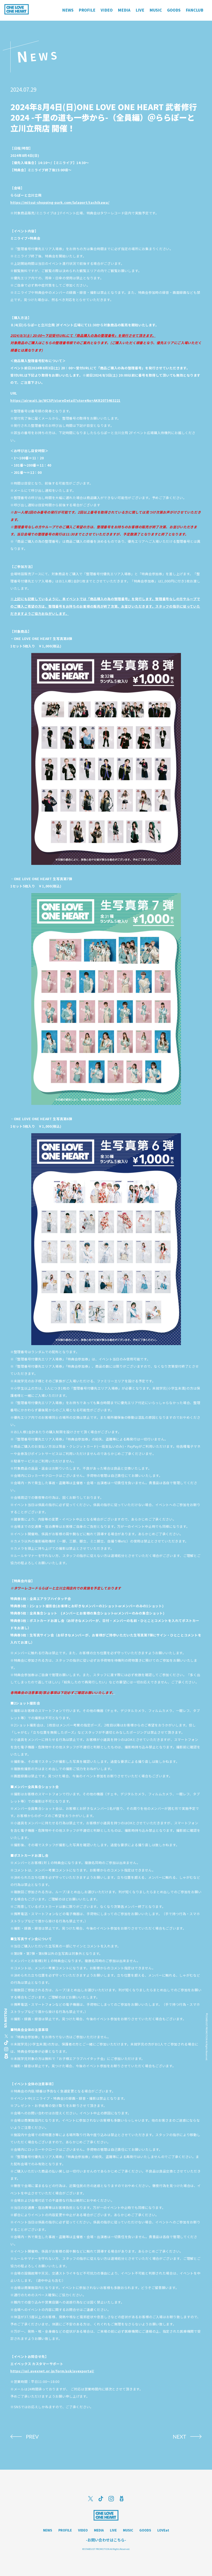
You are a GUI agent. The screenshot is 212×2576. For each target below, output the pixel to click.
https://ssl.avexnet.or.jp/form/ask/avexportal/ (52, 2370)
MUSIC (128, 2530)
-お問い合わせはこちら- (106, 2540)
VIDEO (83, 2530)
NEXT (179, 2436)
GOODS (145, 2530)
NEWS (47, 2530)
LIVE (113, 2530)
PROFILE (65, 2530)
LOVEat (163, 2530)
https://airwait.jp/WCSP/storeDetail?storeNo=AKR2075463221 (65, 400)
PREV (32, 2436)
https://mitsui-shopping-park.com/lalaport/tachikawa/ (59, 202)
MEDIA (99, 2530)
